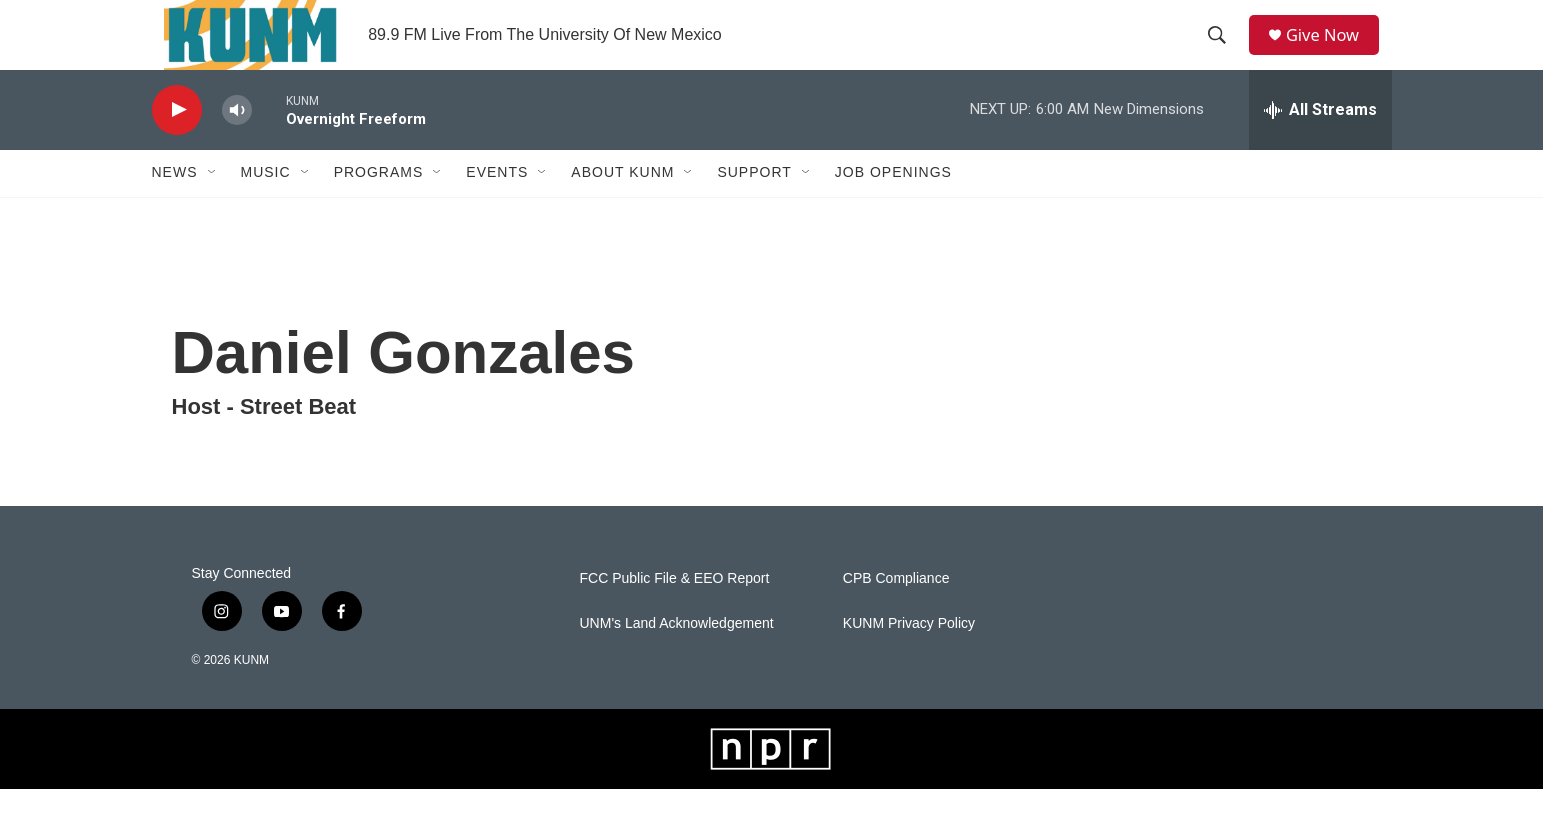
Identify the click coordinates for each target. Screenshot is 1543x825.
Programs (379, 208)
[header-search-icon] (1222, 53)
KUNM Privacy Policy (909, 658)
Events (497, 208)
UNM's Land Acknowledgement (677, 658)
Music (266, 208)
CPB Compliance (896, 613)
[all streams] (1320, 145)
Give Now (1331, 52)
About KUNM (622, 208)
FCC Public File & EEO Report (675, 613)
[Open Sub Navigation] (213, 208)
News (175, 208)
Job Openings (893, 208)
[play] (177, 145)
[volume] (237, 145)
